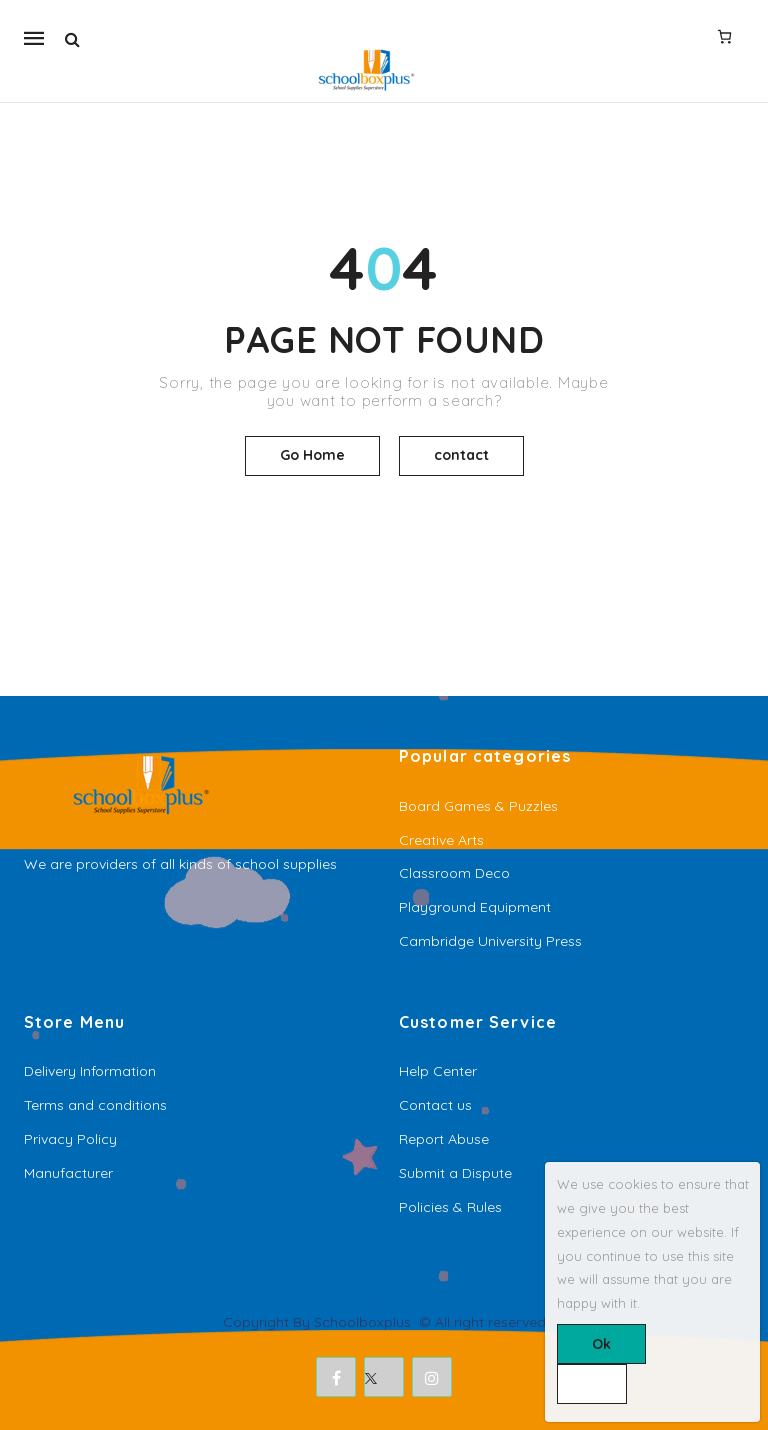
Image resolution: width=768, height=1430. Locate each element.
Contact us (435, 1105)
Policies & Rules (450, 1207)
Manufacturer (68, 1173)
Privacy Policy (70, 1139)
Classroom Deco (454, 873)
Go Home (312, 455)
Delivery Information (90, 1071)
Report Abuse (444, 1139)
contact (461, 455)
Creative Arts (441, 840)
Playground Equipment (475, 907)
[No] (592, 1384)
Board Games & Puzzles (478, 806)
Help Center (438, 1071)
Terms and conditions (95, 1105)
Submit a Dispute (455, 1173)
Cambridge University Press (490, 941)
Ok (601, 1344)
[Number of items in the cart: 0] (724, 36)
